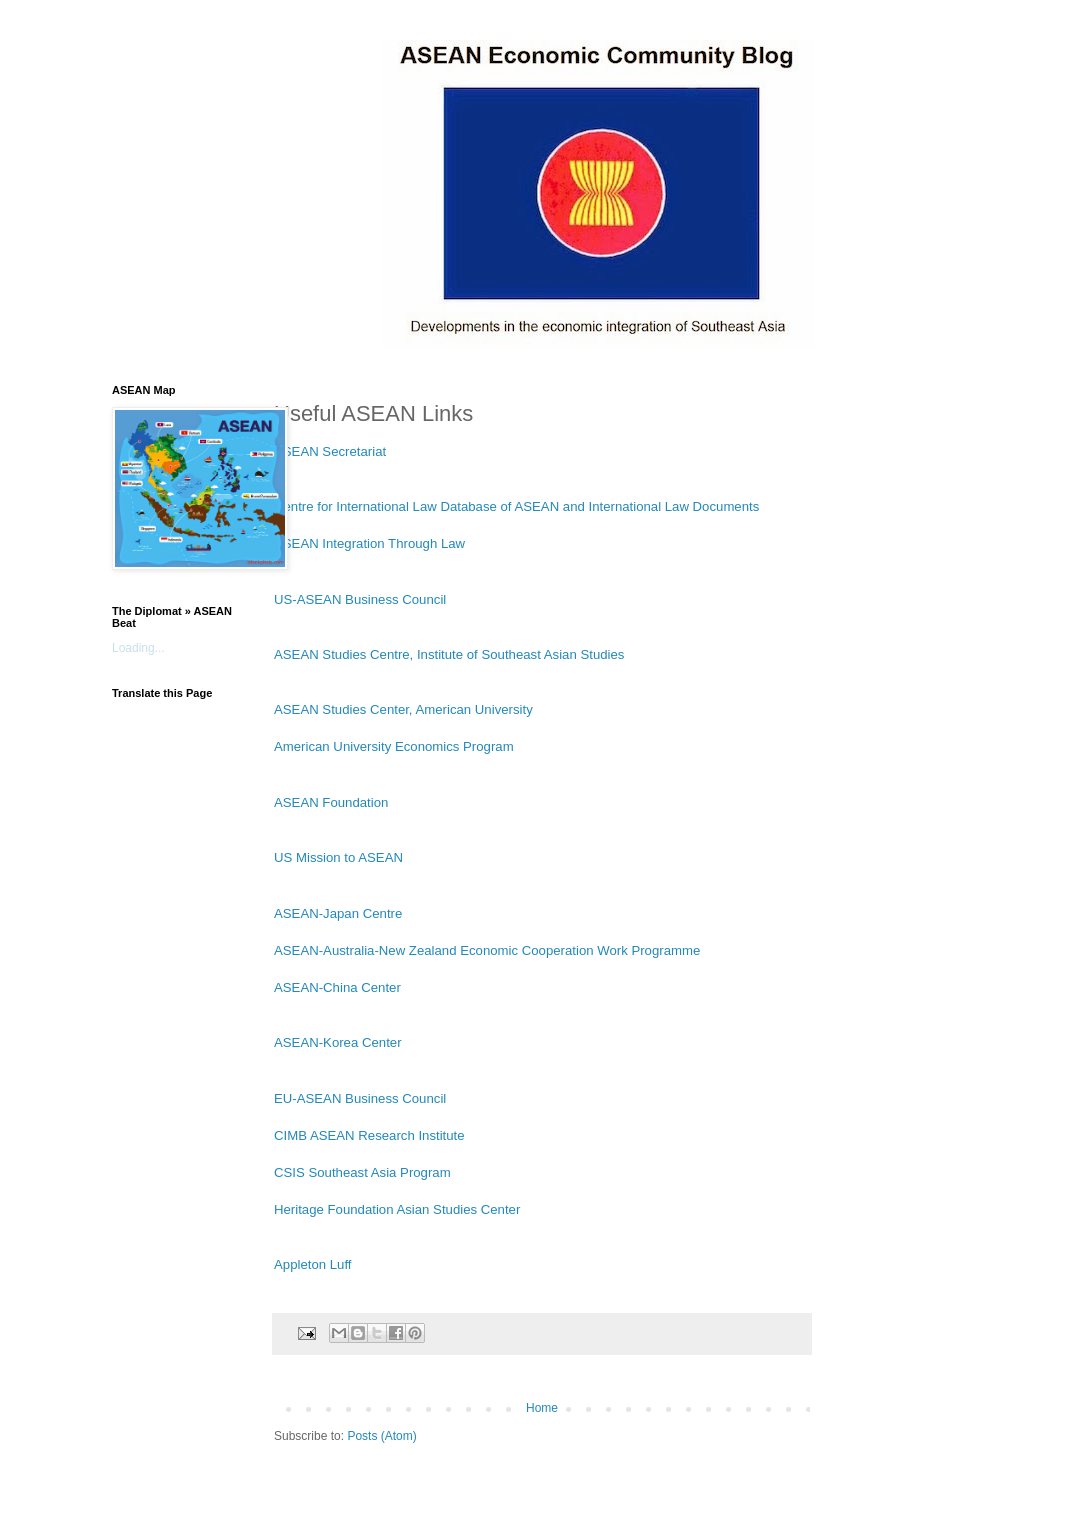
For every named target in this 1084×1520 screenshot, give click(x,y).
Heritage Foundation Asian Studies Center (397, 1209)
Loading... (138, 648)
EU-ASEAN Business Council (360, 1098)
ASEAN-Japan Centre (338, 913)
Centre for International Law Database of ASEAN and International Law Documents (516, 506)
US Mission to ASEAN (338, 857)
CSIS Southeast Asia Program (362, 1172)
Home (542, 1408)
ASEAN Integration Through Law (369, 543)
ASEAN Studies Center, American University (403, 709)
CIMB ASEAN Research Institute (369, 1135)
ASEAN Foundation (331, 802)
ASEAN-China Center (337, 987)
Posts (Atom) (381, 1436)
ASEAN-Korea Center (338, 1042)
